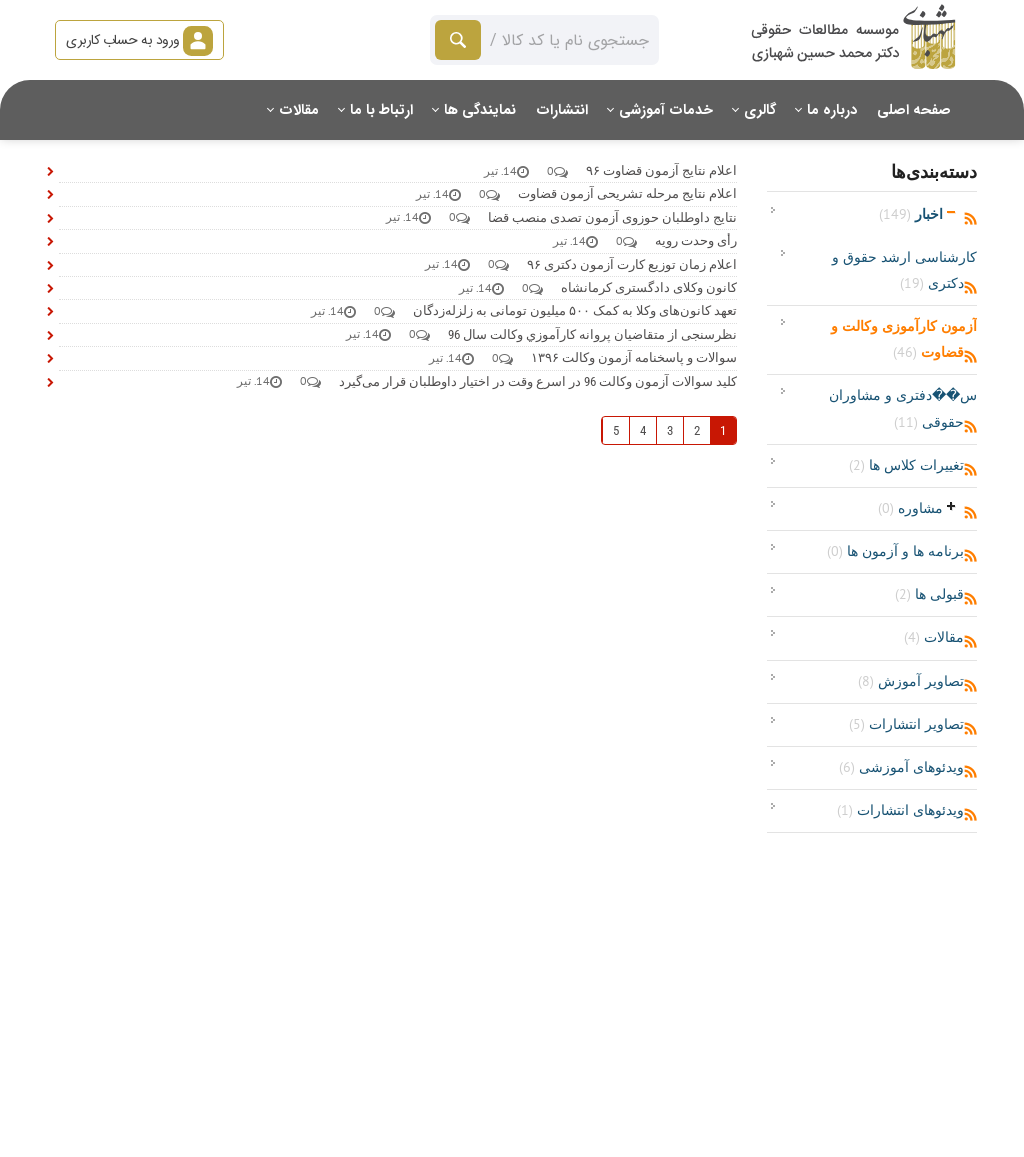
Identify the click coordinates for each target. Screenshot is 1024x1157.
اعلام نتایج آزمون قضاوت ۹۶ (661, 170)
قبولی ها (929, 594)
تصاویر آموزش (911, 681)
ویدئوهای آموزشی (901, 767)
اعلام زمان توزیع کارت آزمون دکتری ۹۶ (632, 264)
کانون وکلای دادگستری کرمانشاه (649, 287)
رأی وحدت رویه (696, 240)
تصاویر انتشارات (906, 724)
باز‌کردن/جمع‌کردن (951, 212)
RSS (970, 219)
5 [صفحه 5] (616, 430)
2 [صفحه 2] (697, 430)
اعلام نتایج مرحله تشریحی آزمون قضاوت (627, 193)
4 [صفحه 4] (643, 430)
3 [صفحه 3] (670, 430)
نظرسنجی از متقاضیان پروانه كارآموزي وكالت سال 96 (592, 334)
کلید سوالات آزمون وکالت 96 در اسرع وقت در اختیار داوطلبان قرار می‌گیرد (538, 381)
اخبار (911, 214)
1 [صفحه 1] (723, 430)
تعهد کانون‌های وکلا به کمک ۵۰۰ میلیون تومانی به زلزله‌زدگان (575, 310)
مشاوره (910, 508)
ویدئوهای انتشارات (900, 810)
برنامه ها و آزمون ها (895, 551)
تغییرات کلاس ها (906, 465)
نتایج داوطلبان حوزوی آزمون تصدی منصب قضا (612, 217)
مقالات (934, 637)
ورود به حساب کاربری (139, 40)
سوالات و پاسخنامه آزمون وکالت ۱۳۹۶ (634, 357)
